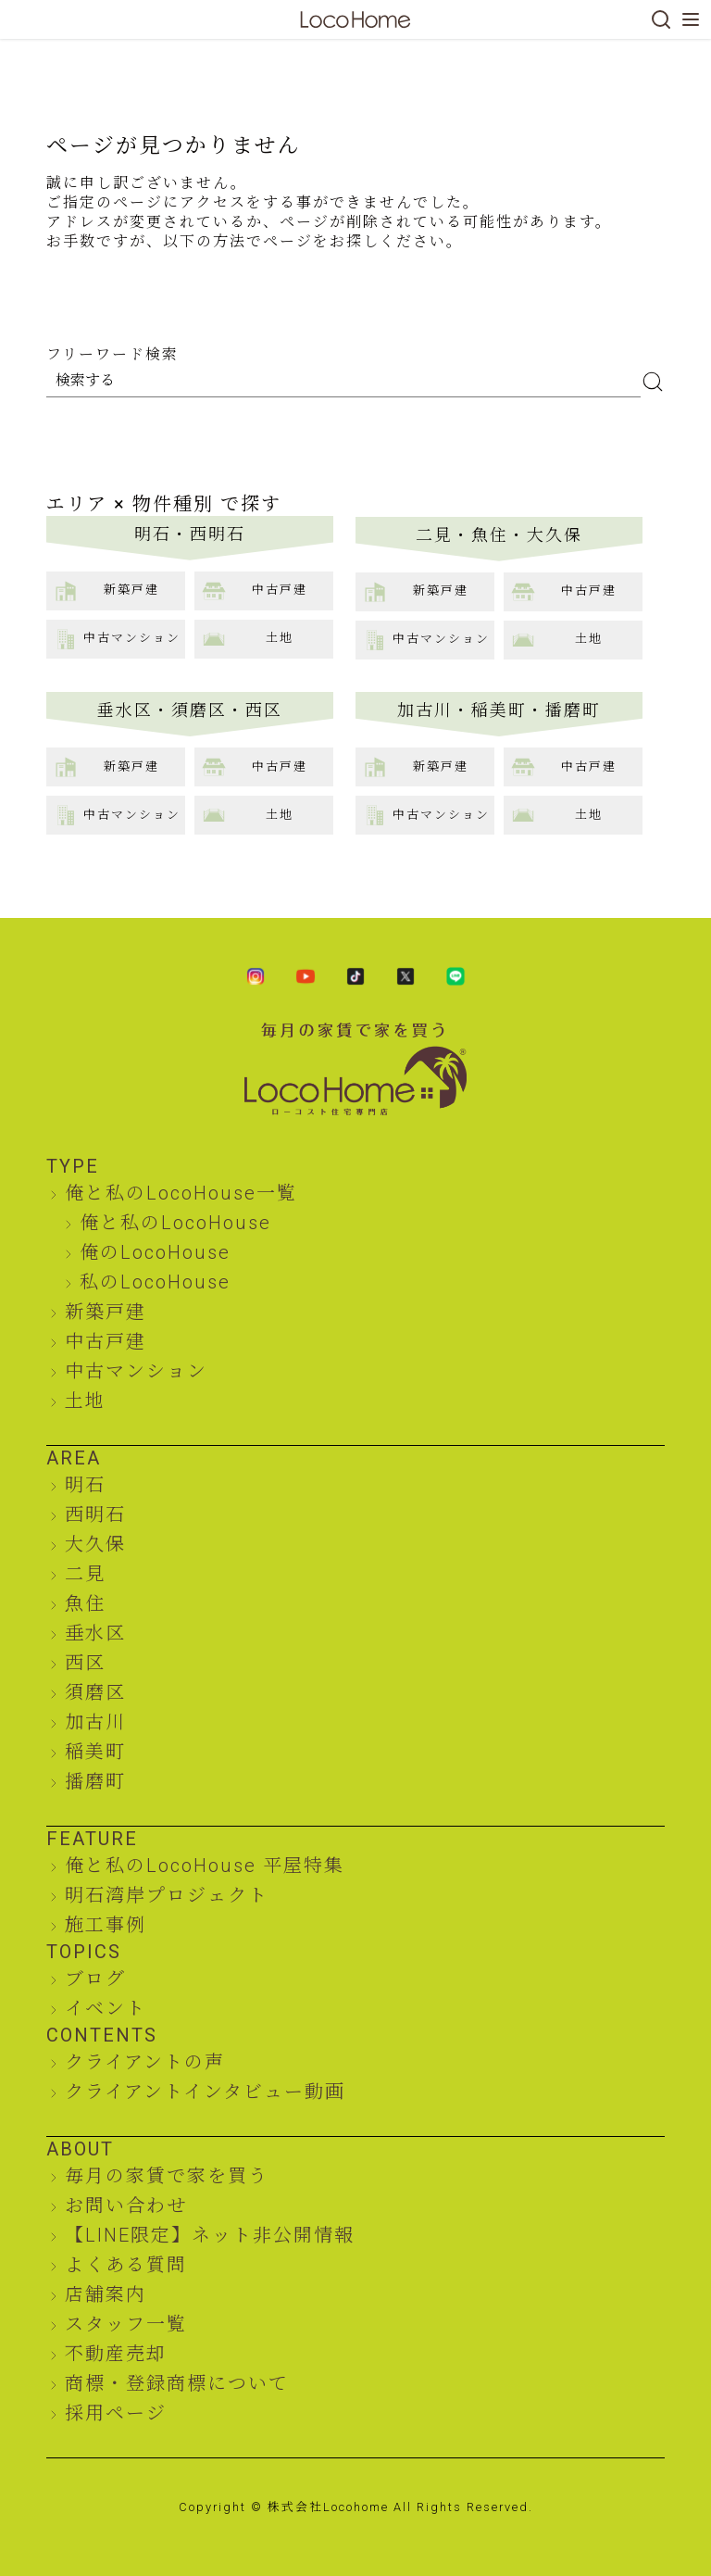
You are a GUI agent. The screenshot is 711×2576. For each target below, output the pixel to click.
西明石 (95, 1514)
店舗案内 (105, 2294)
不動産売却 (116, 2354)
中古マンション (136, 1371)
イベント (105, 2008)
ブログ (95, 1978)
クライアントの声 (145, 2062)
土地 (85, 1400)
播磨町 (95, 1781)
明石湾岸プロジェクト (166, 1895)
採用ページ (116, 2413)
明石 (85, 1485)
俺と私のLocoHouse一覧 (181, 1193)
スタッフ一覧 (126, 2324)
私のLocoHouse (155, 1282)
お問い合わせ (126, 2205)
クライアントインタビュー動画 (205, 2091)
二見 (85, 1574)
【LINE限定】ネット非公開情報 (210, 2235)
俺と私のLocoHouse (175, 1223)
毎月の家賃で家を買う (166, 2176)
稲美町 (95, 1751)
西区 (85, 1663)
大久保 (95, 1544)
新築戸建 (105, 1312)
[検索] (661, 19)
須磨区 (95, 1692)
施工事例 (105, 1925)
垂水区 (95, 1633)
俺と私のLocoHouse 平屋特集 (204, 1865)
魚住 (85, 1603)
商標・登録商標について (177, 2383)
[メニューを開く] (690, 19)
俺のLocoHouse (155, 1252)
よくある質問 (126, 2265)
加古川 (95, 1722)
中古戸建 (105, 1341)
